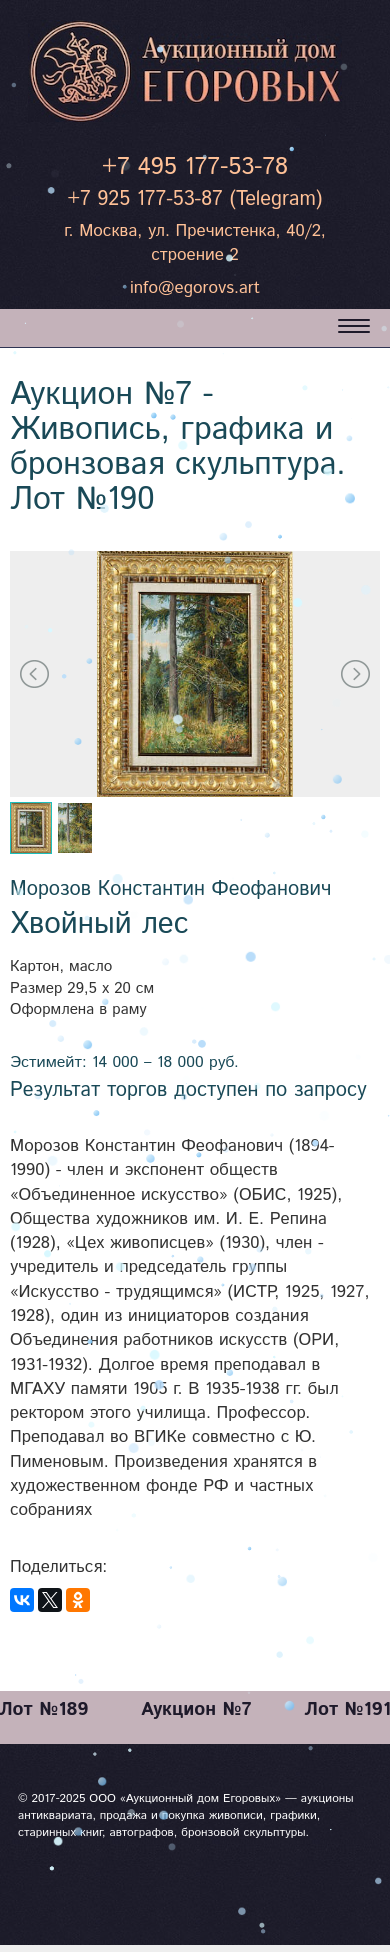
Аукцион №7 (196, 1709)
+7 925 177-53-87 (145, 199)
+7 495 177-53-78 (195, 167)
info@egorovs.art (195, 288)
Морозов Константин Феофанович (170, 889)
